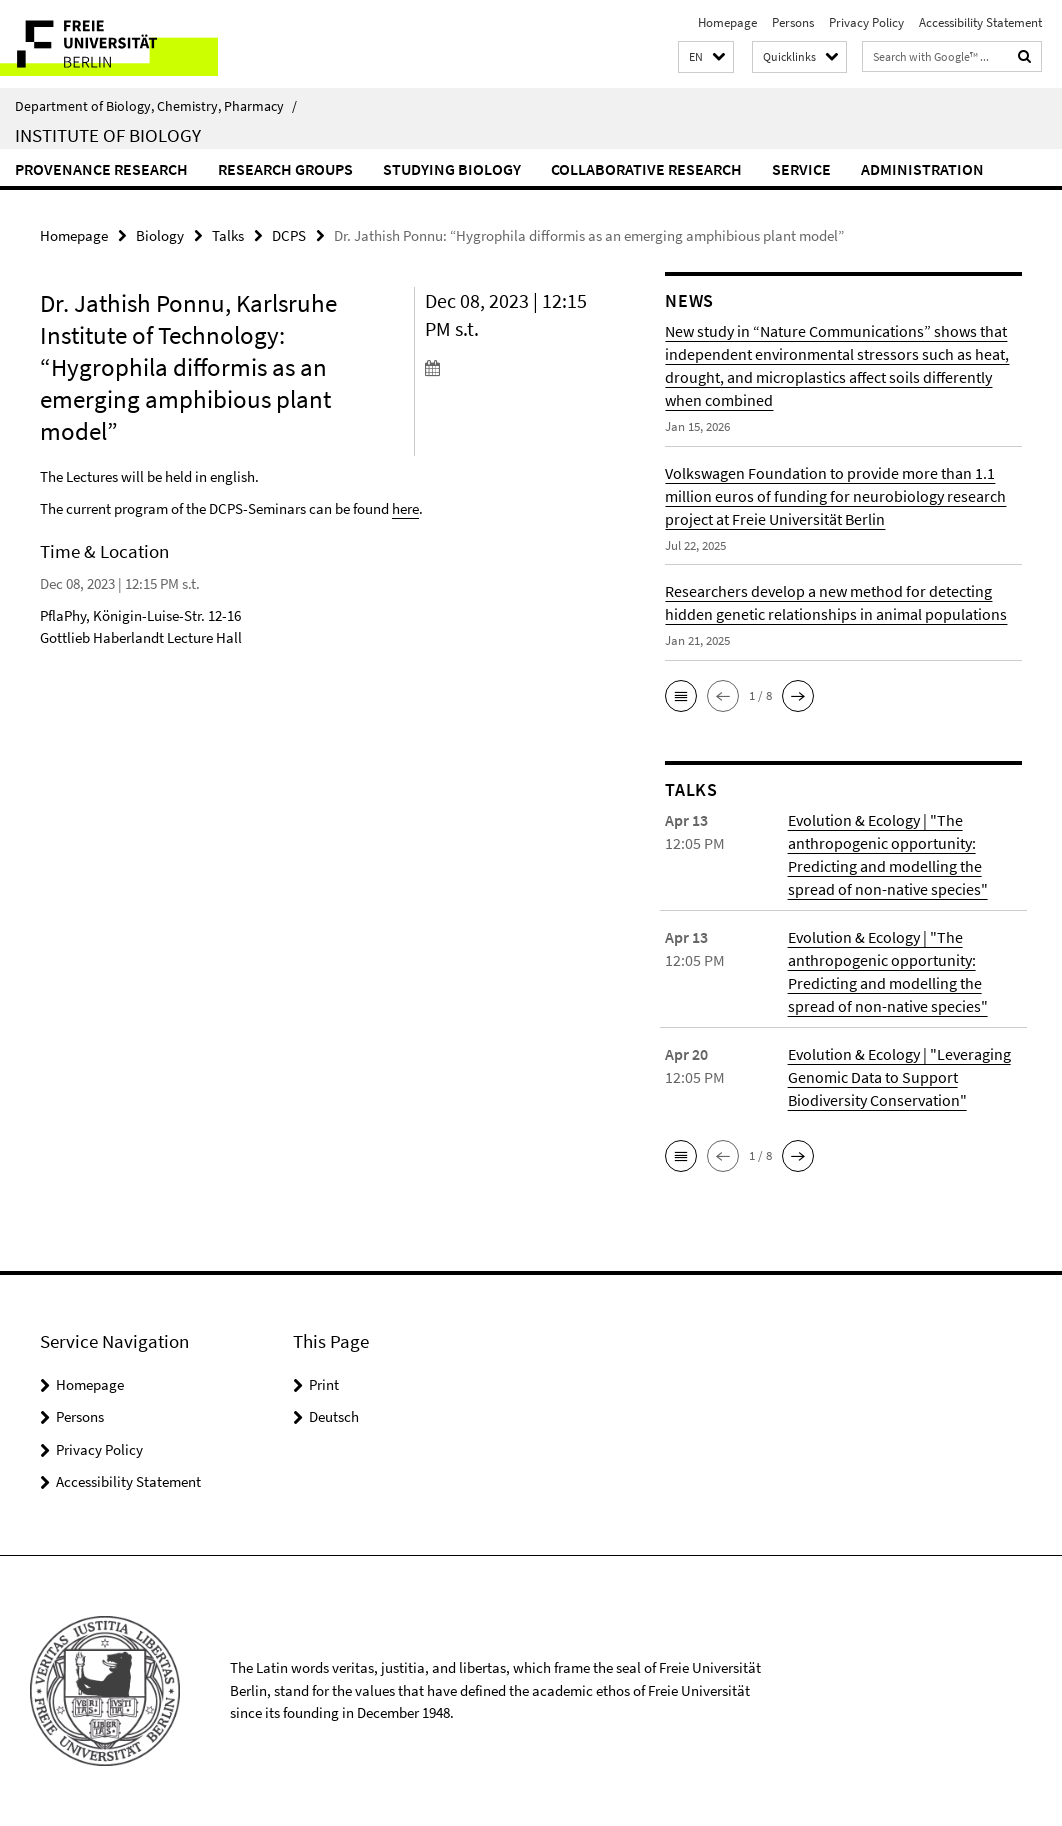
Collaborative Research (646, 169)
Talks (228, 235)
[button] (706, 57)
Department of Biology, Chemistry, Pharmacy (156, 106)
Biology (160, 235)
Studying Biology (452, 169)
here (405, 508)
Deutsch (334, 1416)
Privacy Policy (866, 22)
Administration (922, 169)
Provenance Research (101, 169)
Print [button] (324, 1384)
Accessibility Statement (980, 22)
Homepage (727, 22)
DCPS (289, 235)
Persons (793, 22)
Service (801, 169)
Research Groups (285, 169)
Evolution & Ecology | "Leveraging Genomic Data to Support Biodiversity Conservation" (899, 1077)
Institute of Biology (108, 135)
